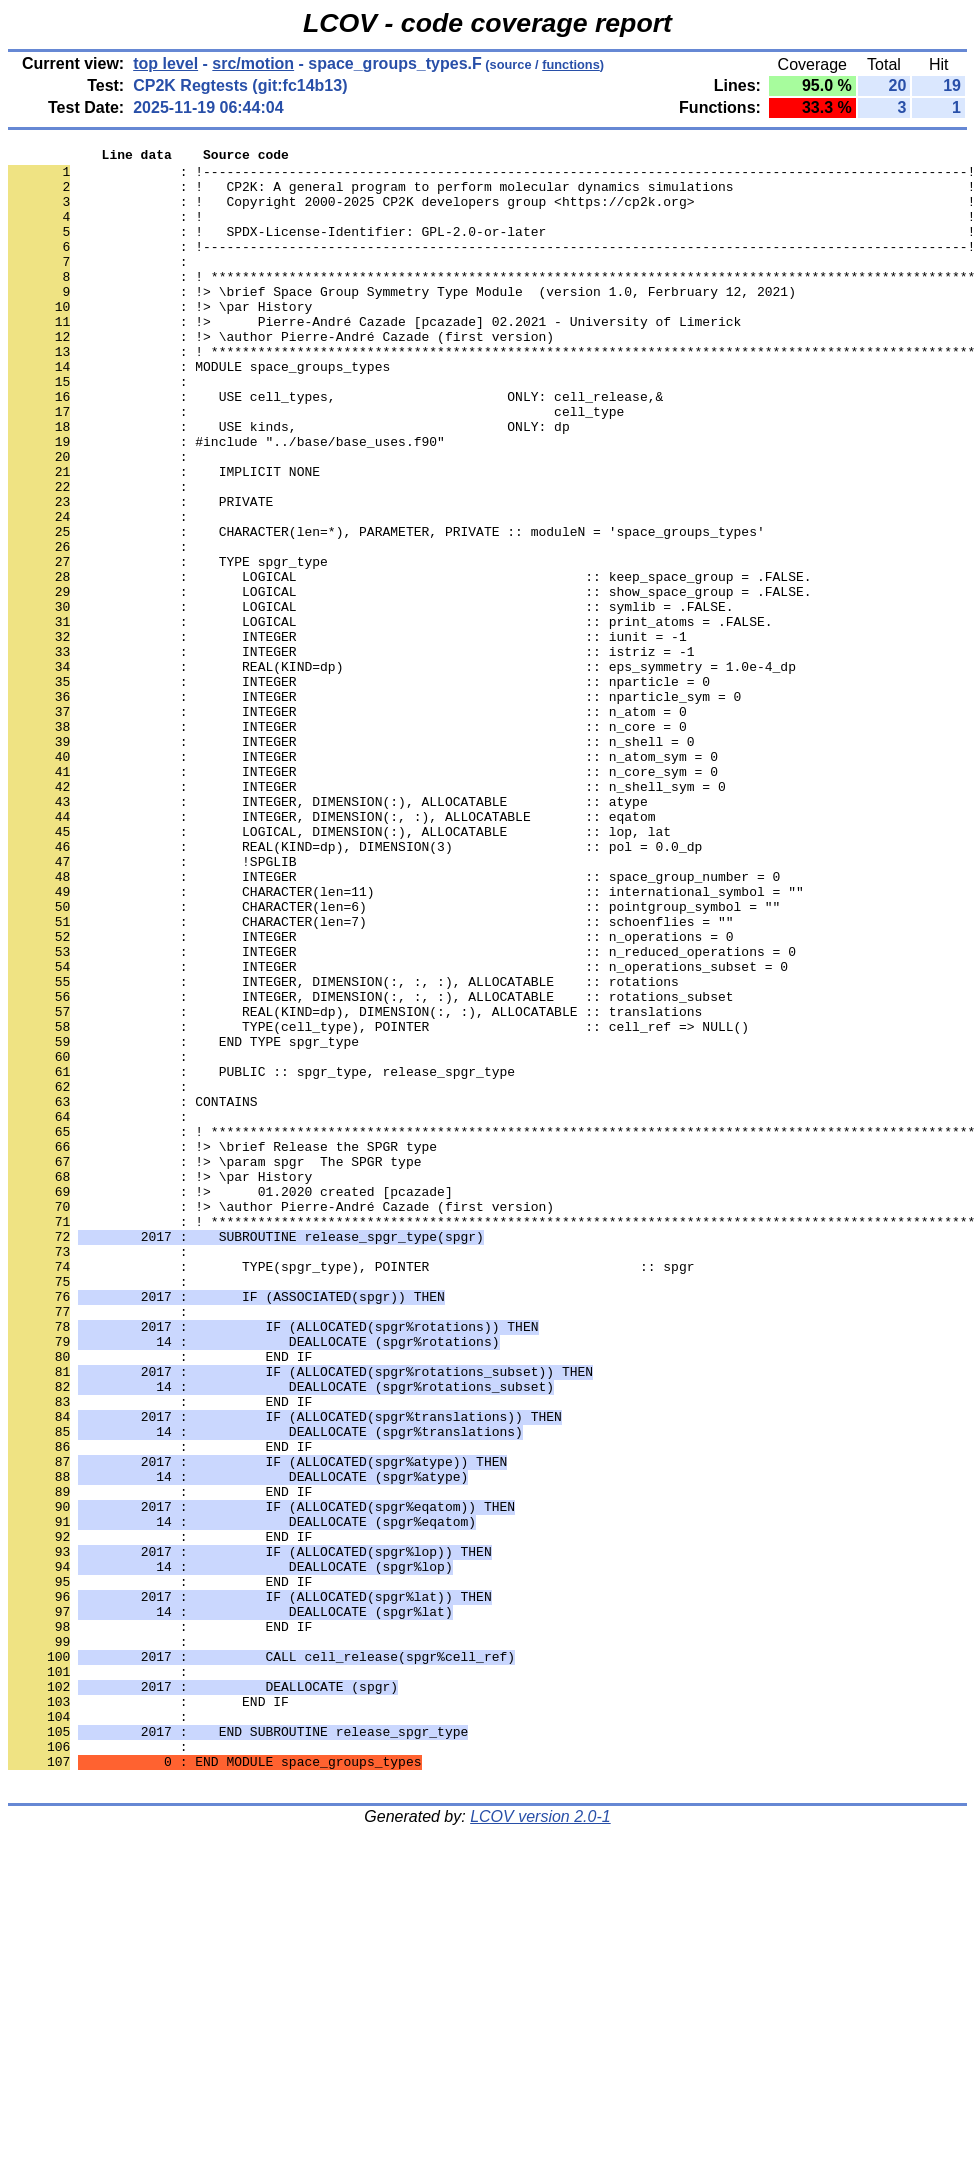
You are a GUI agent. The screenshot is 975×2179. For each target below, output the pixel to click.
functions (571, 64)
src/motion (253, 63)
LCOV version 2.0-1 (540, 2143)
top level (165, 63)
